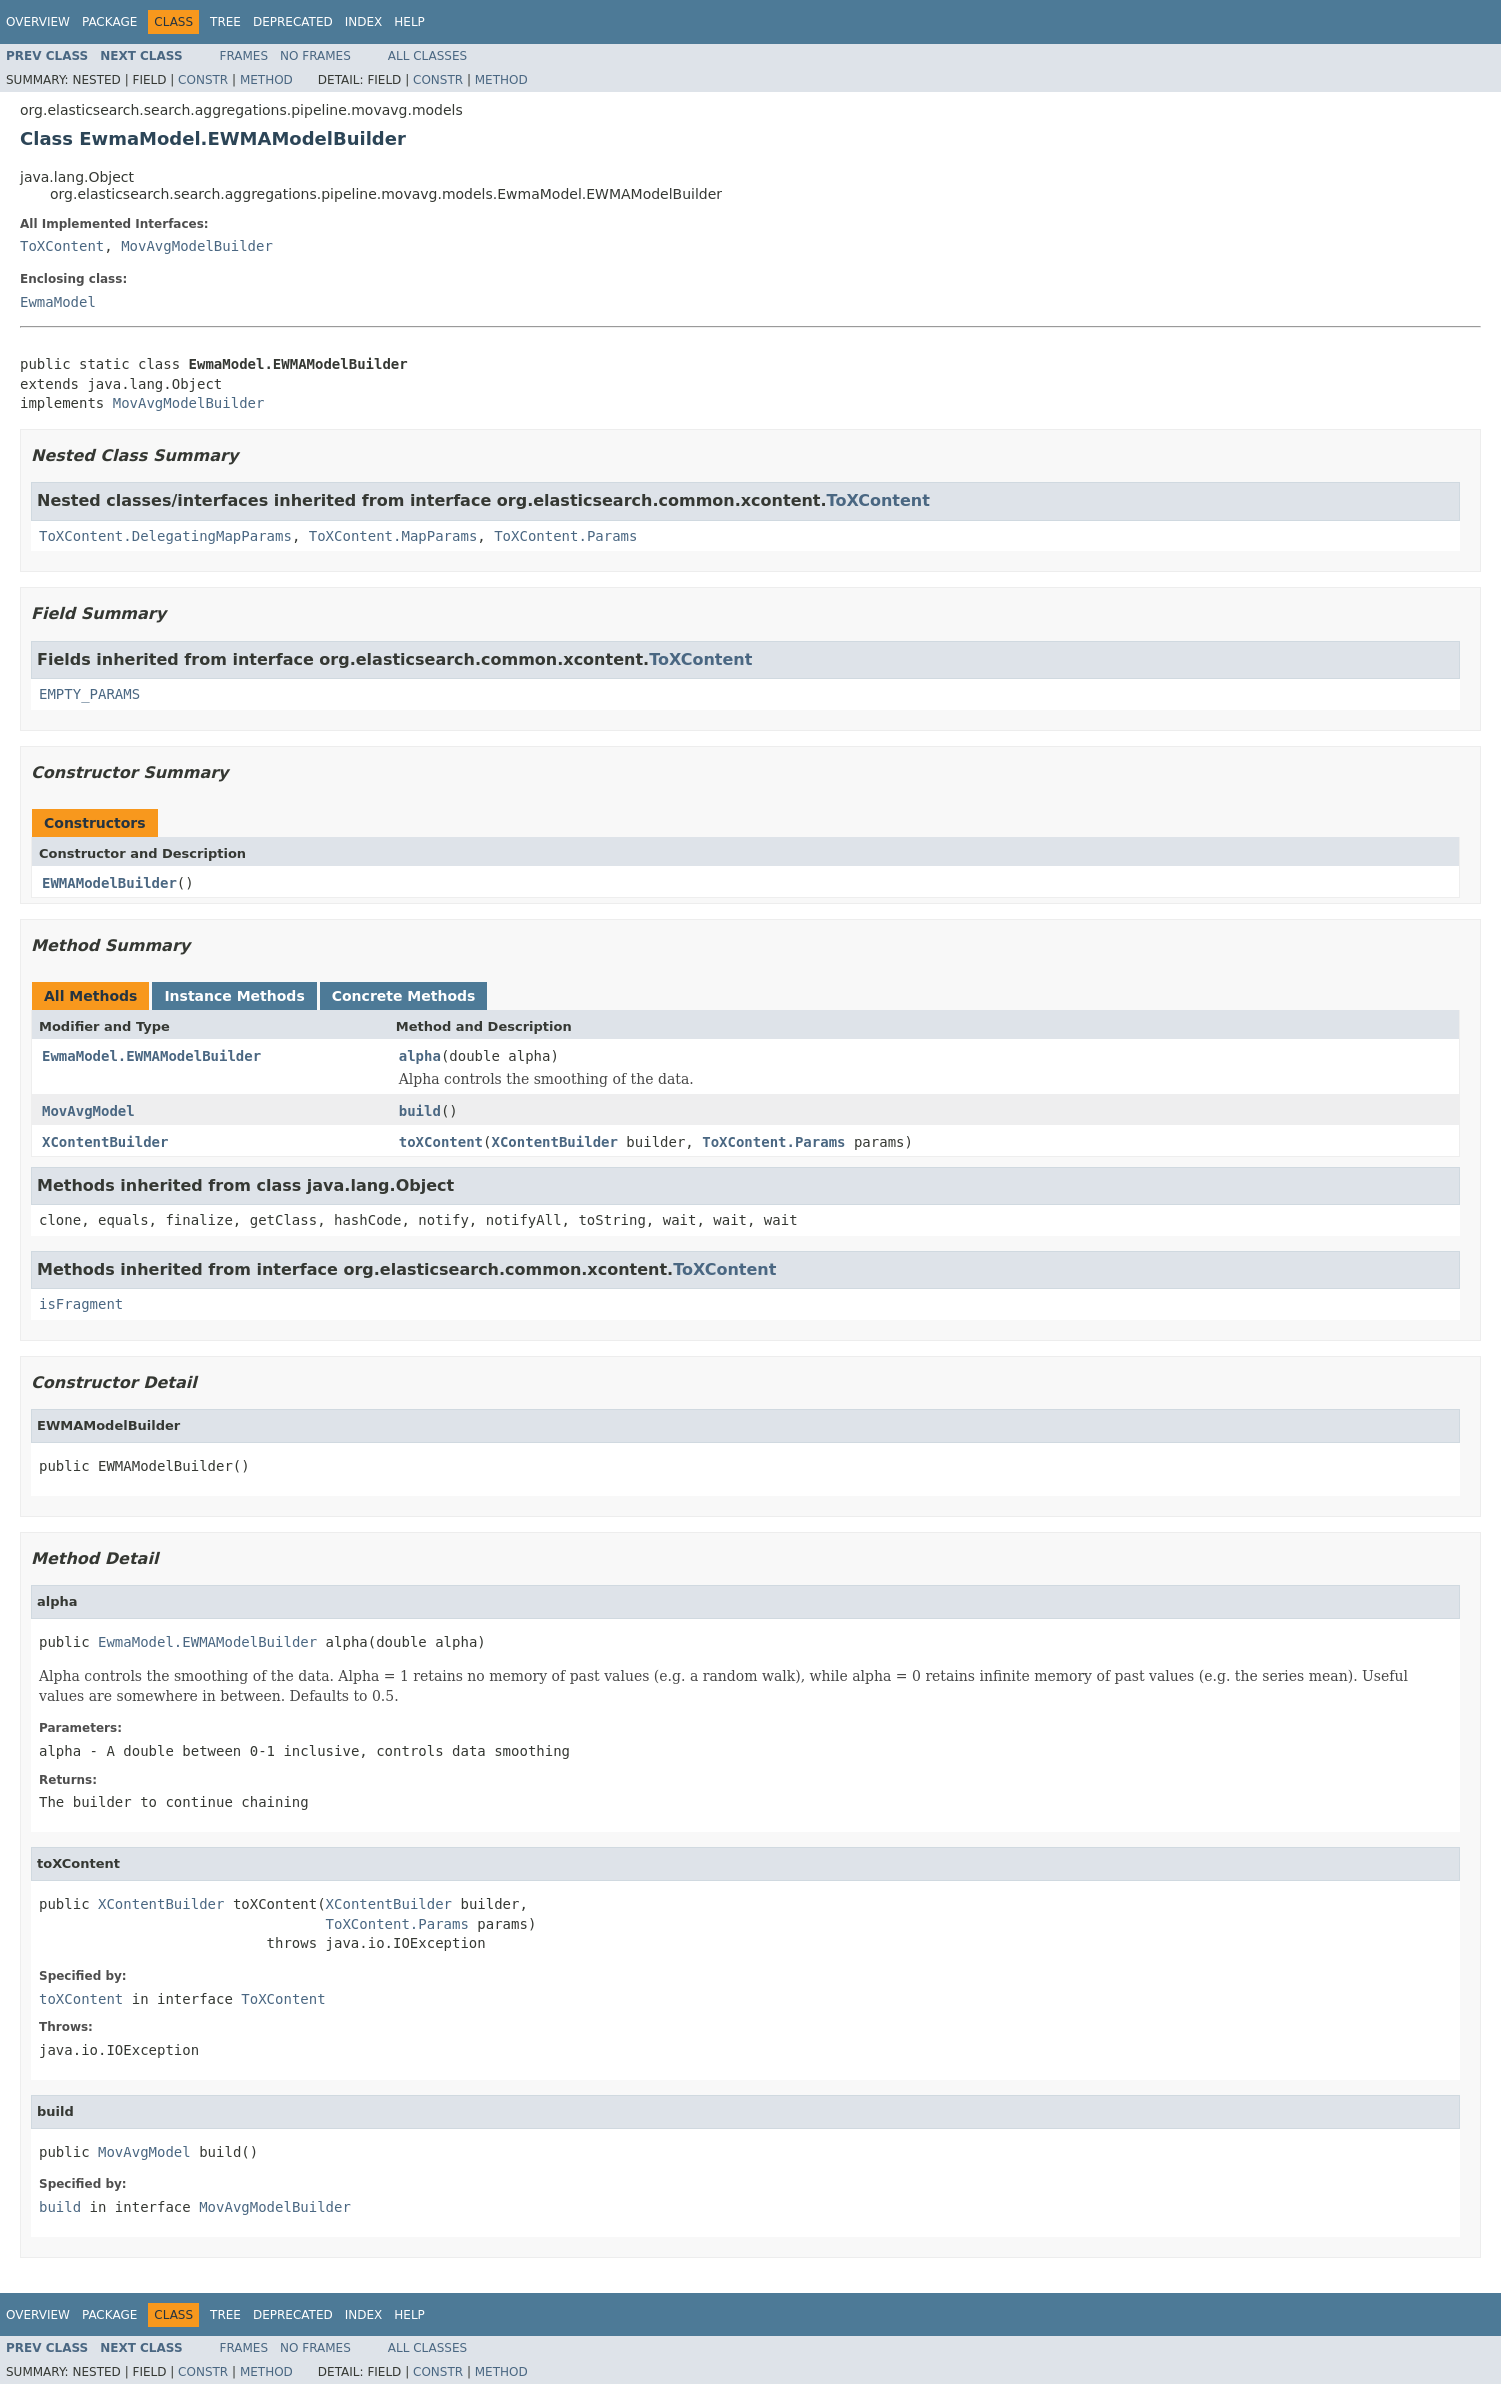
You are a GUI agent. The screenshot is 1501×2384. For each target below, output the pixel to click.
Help (409, 22)
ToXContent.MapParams (393, 536)
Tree (225, 22)
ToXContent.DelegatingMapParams (165, 536)
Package (109, 22)
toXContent (441, 1142)
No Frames (315, 56)
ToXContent (62, 246)
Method (266, 80)
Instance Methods (234, 996)
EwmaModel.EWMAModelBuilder (151, 1056)
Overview (38, 22)
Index (364, 22)
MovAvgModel (88, 1111)
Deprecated (293, 22)
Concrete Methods (404, 996)
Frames (244, 56)
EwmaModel (58, 302)
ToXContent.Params (565, 536)
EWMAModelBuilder (109, 883)
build (420, 1111)
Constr (203, 80)
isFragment (81, 1304)
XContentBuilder (105, 1142)
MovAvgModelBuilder (197, 246)
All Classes (427, 56)
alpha (420, 1056)
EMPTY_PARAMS (89, 694)
